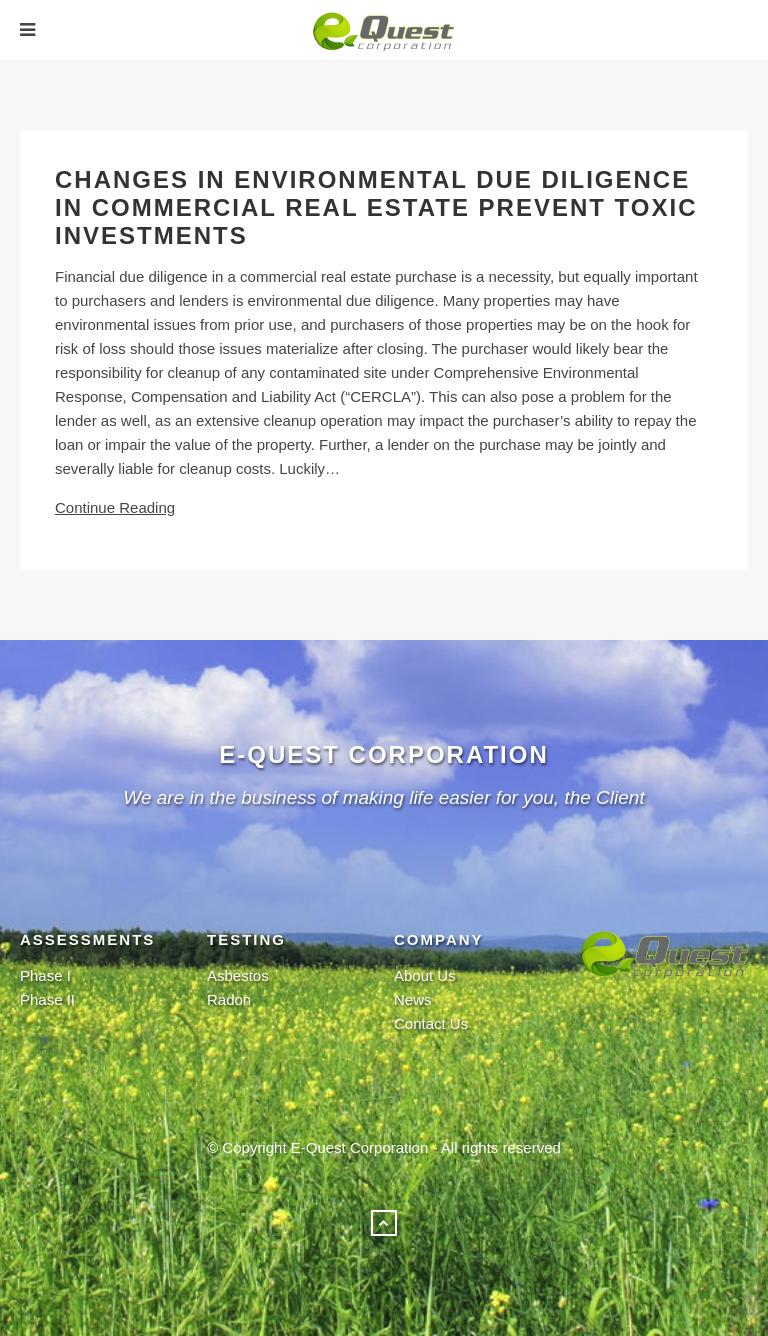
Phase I (45, 975)
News (413, 999)
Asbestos (238, 975)
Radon (229, 999)
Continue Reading (115, 507)
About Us (425, 975)
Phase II (47, 999)
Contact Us (431, 1023)
